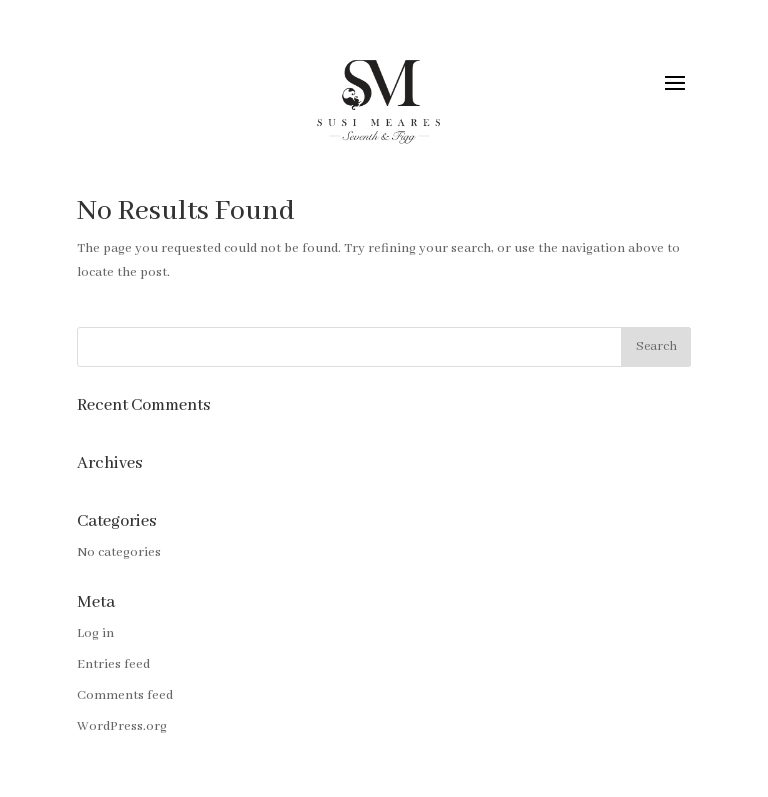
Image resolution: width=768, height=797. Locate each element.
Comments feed (125, 695)
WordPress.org (122, 726)
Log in (95, 633)
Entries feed (113, 664)
